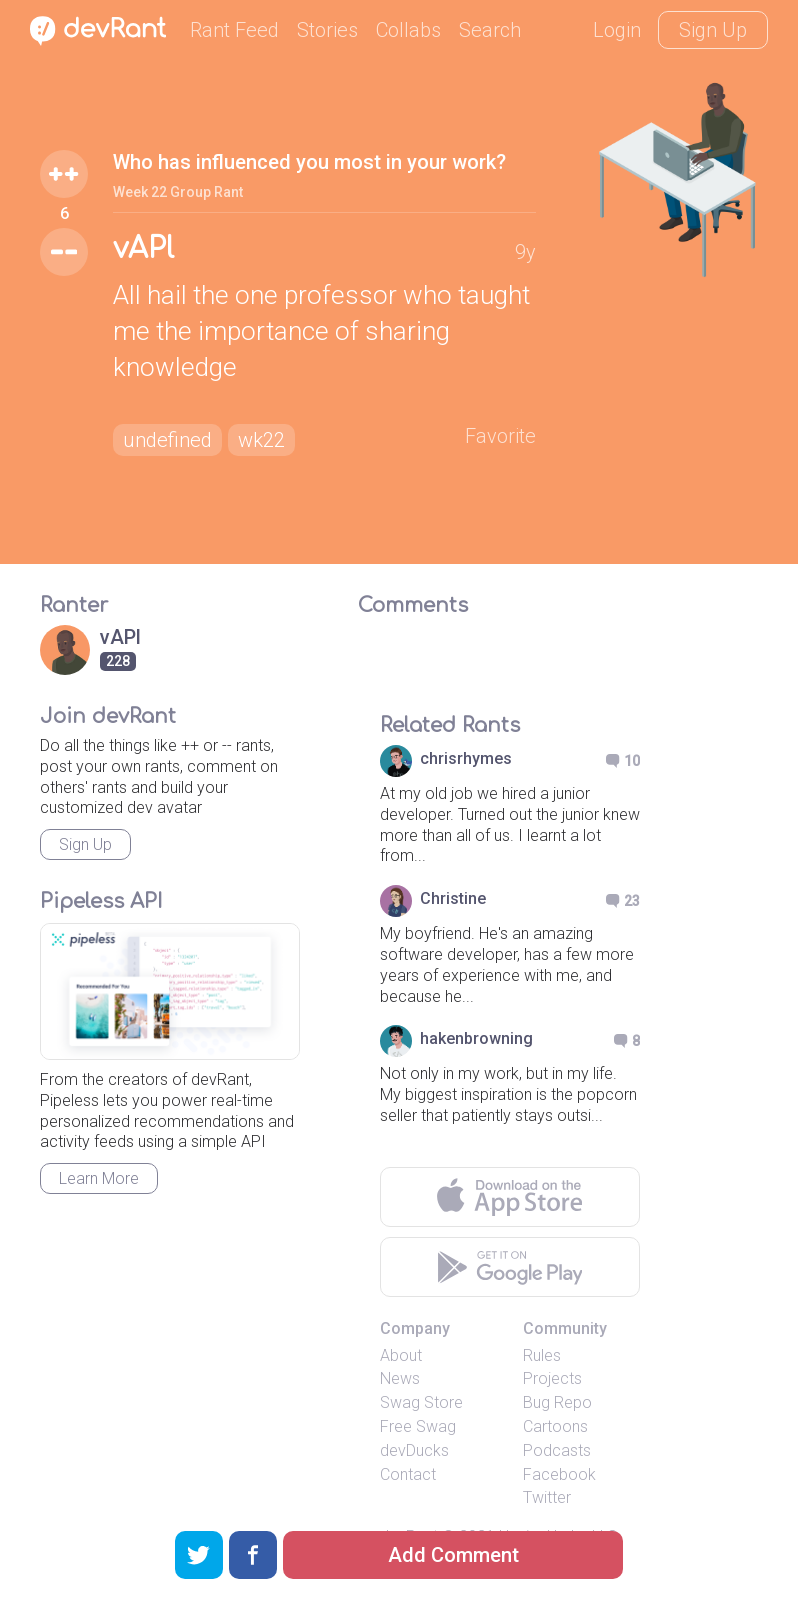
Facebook (559, 1474)
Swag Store (421, 1402)
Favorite (500, 436)
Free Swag (418, 1426)
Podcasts (557, 1450)
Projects (552, 1378)
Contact (408, 1474)
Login (617, 30)
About (401, 1355)
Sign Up (713, 30)
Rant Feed (234, 30)
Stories (327, 30)
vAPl (143, 249)
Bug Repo (557, 1402)
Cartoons (555, 1426)
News (400, 1378)
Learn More (99, 1178)
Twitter (547, 1497)
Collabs (408, 30)
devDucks (414, 1450)
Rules (542, 1355)
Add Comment (453, 1555)
